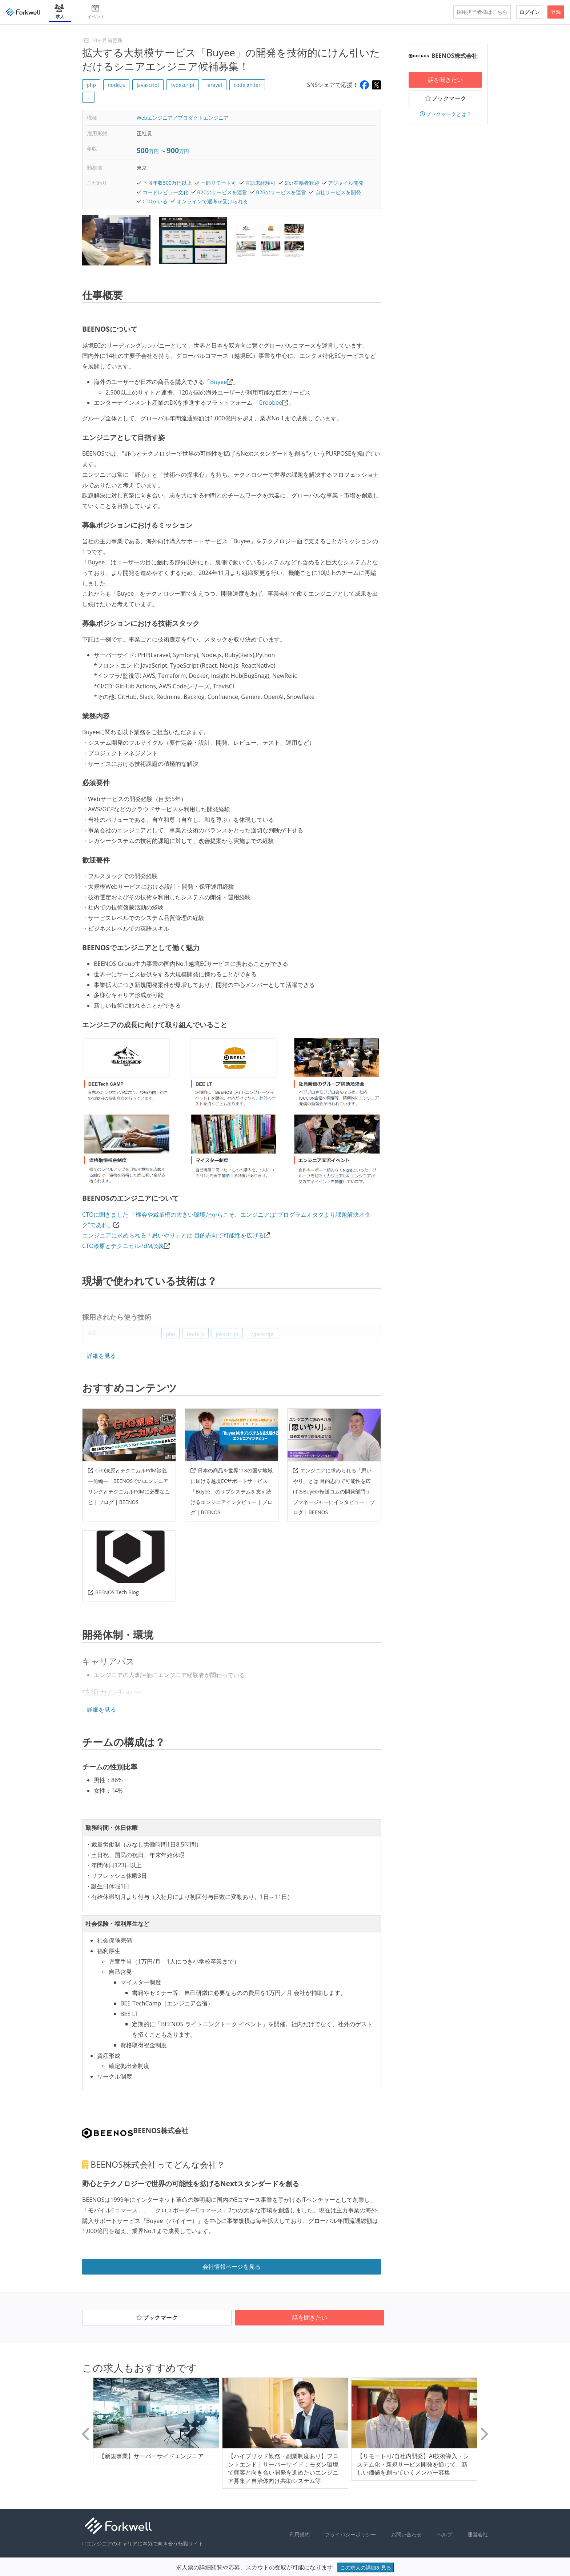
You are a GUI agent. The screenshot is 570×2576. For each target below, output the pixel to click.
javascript (148, 84)
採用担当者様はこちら (482, 11)
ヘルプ (444, 2534)
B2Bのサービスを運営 (281, 192)
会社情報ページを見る (231, 2267)
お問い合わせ (406, 2534)
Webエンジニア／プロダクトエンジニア (183, 117)
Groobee (270, 403)
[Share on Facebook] (364, 84)
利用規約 (299, 2534)
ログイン (529, 11)
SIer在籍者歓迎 (302, 182)
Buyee (218, 382)
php (91, 84)
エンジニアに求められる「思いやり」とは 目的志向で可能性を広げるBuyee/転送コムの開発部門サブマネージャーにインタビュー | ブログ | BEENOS (334, 1491)
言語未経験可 (260, 182)
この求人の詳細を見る (365, 2567)
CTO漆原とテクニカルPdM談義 (123, 1246)
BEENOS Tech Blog (113, 1592)
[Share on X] (376, 84)
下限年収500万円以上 (167, 182)
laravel (214, 84)
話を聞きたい (445, 80)
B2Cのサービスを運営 (222, 192)
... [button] (89, 97)
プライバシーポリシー (350, 2534)
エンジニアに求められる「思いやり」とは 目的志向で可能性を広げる (173, 1235)
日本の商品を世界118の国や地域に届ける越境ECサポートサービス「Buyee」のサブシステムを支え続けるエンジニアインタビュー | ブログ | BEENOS (231, 1491)
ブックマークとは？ (445, 114)
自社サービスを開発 (338, 192)
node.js (116, 84)
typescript (183, 84)
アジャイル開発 (346, 182)
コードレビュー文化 (165, 192)
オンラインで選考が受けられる (212, 201)
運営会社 (477, 2534)
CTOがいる (155, 201)
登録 (556, 11)
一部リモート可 (218, 182)
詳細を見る (101, 1356)
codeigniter (247, 84)
